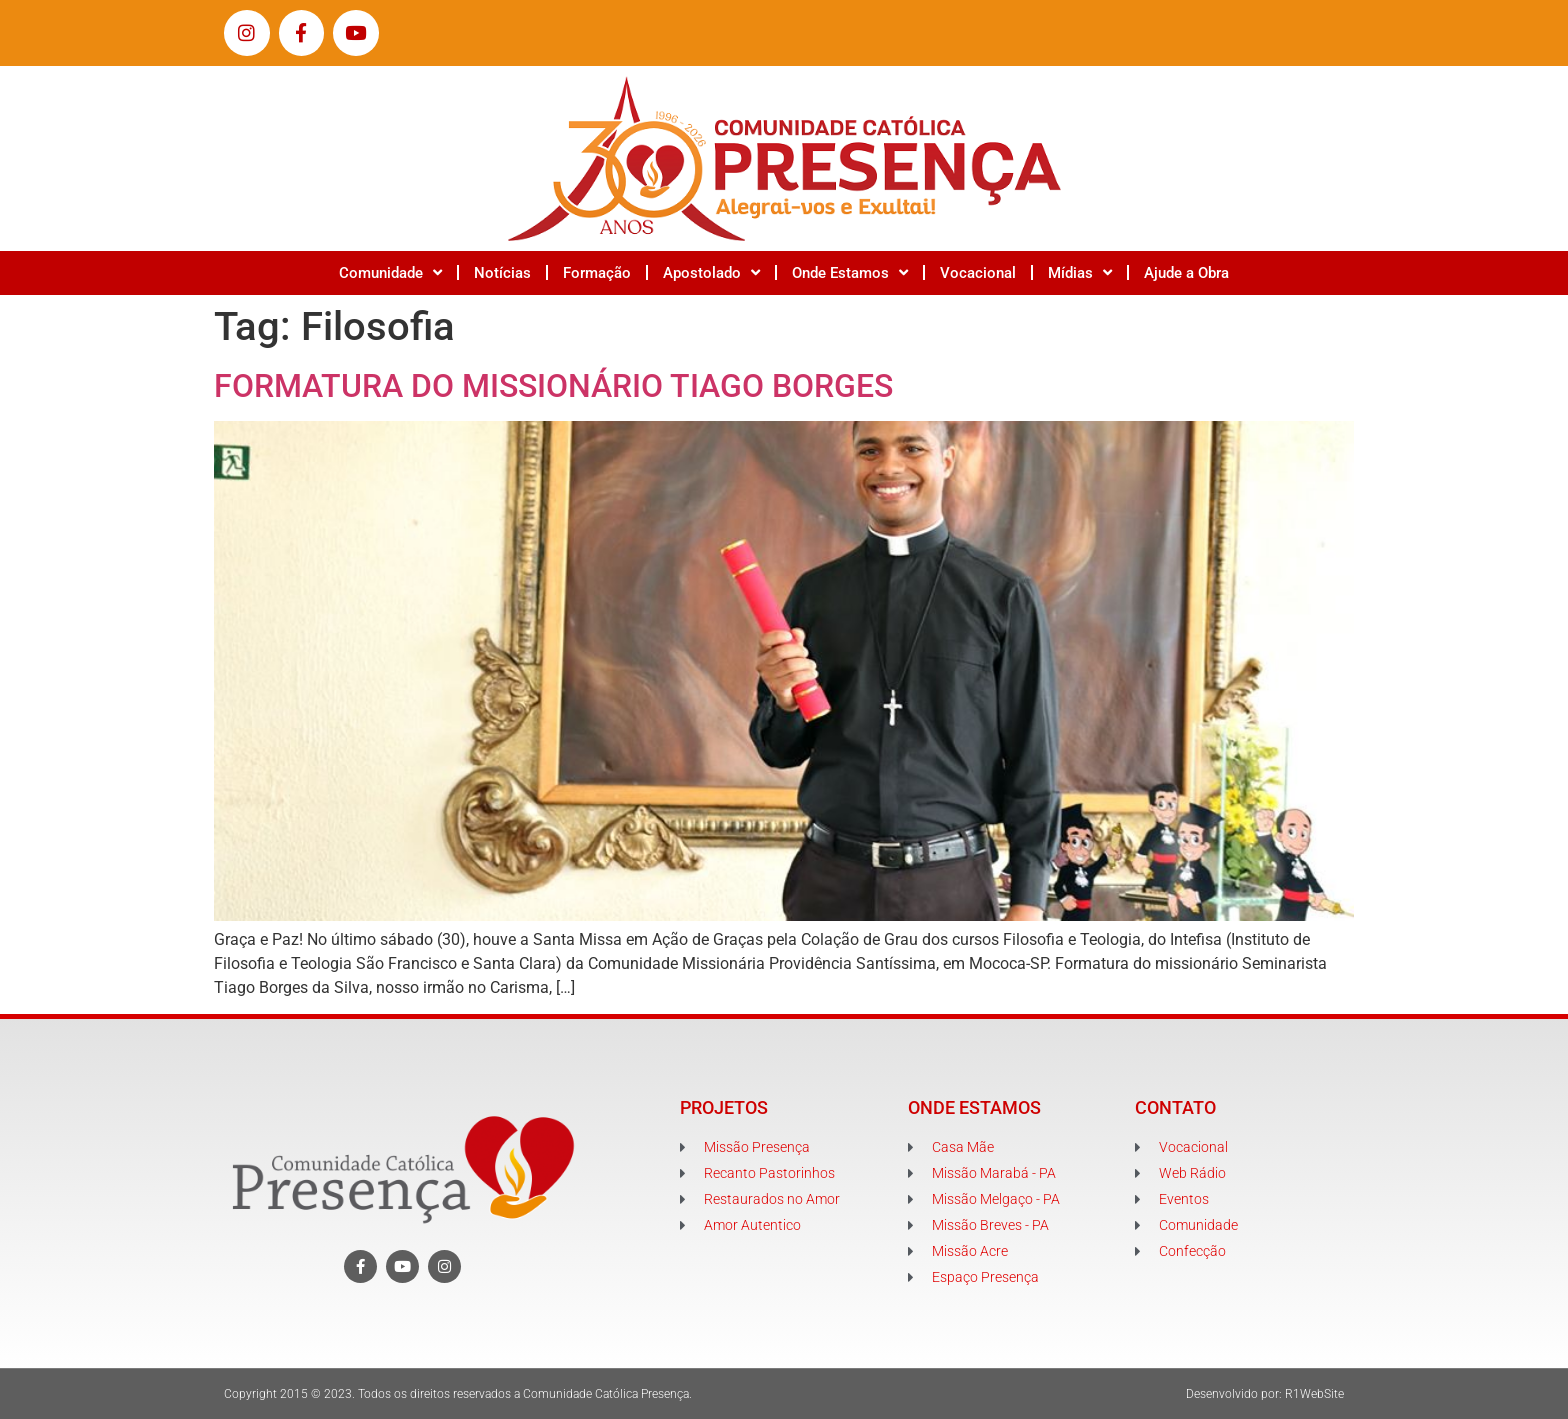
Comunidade (390, 272)
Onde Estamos (850, 272)
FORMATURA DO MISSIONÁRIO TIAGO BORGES (553, 386)
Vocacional (978, 273)
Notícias (502, 273)
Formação (597, 273)
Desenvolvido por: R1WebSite (1265, 1394)
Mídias (1080, 272)
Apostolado (711, 272)
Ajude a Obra (1186, 273)
